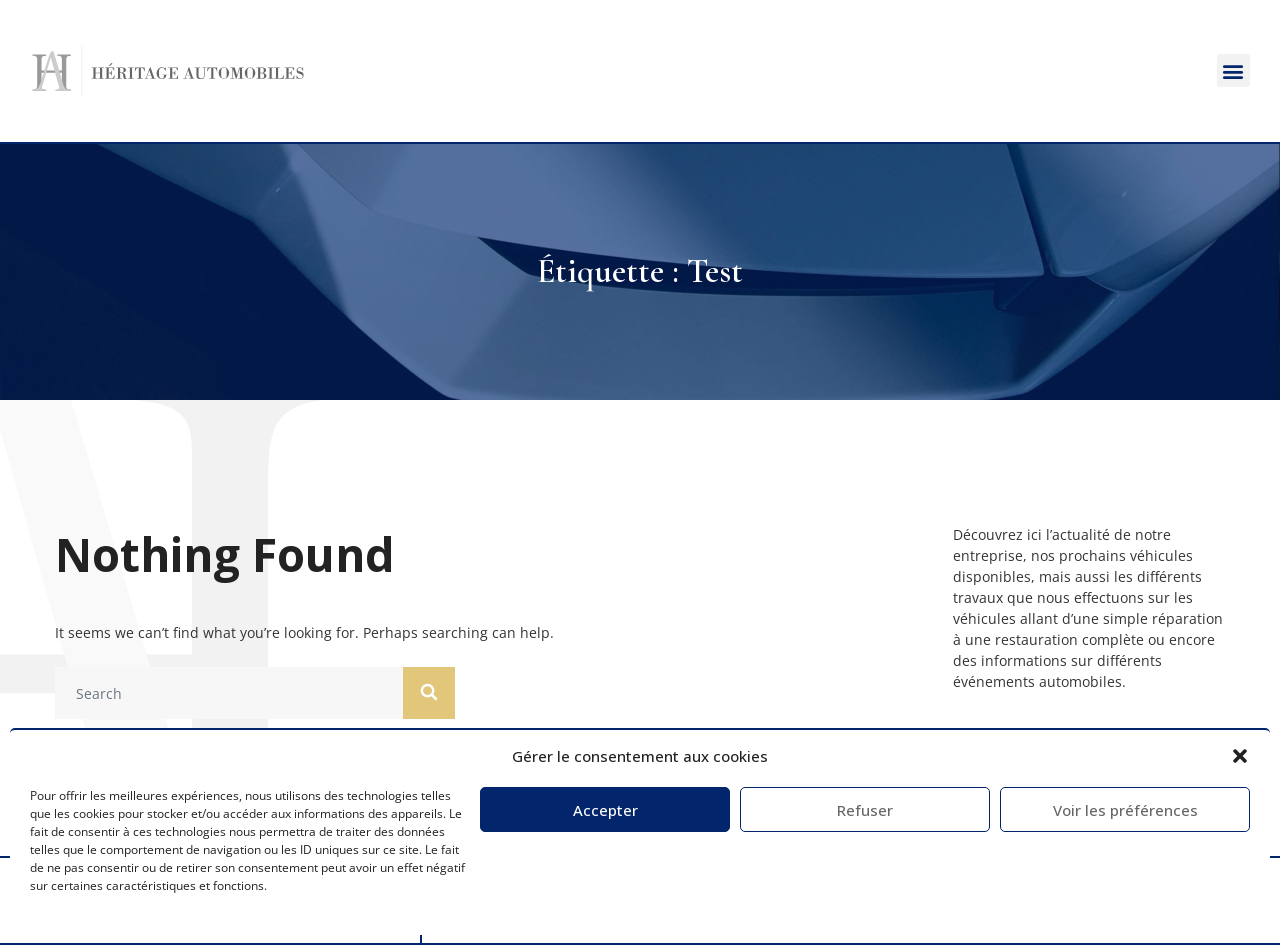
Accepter (605, 810)
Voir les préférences (1125, 810)
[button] (1240, 756)
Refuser (865, 810)
